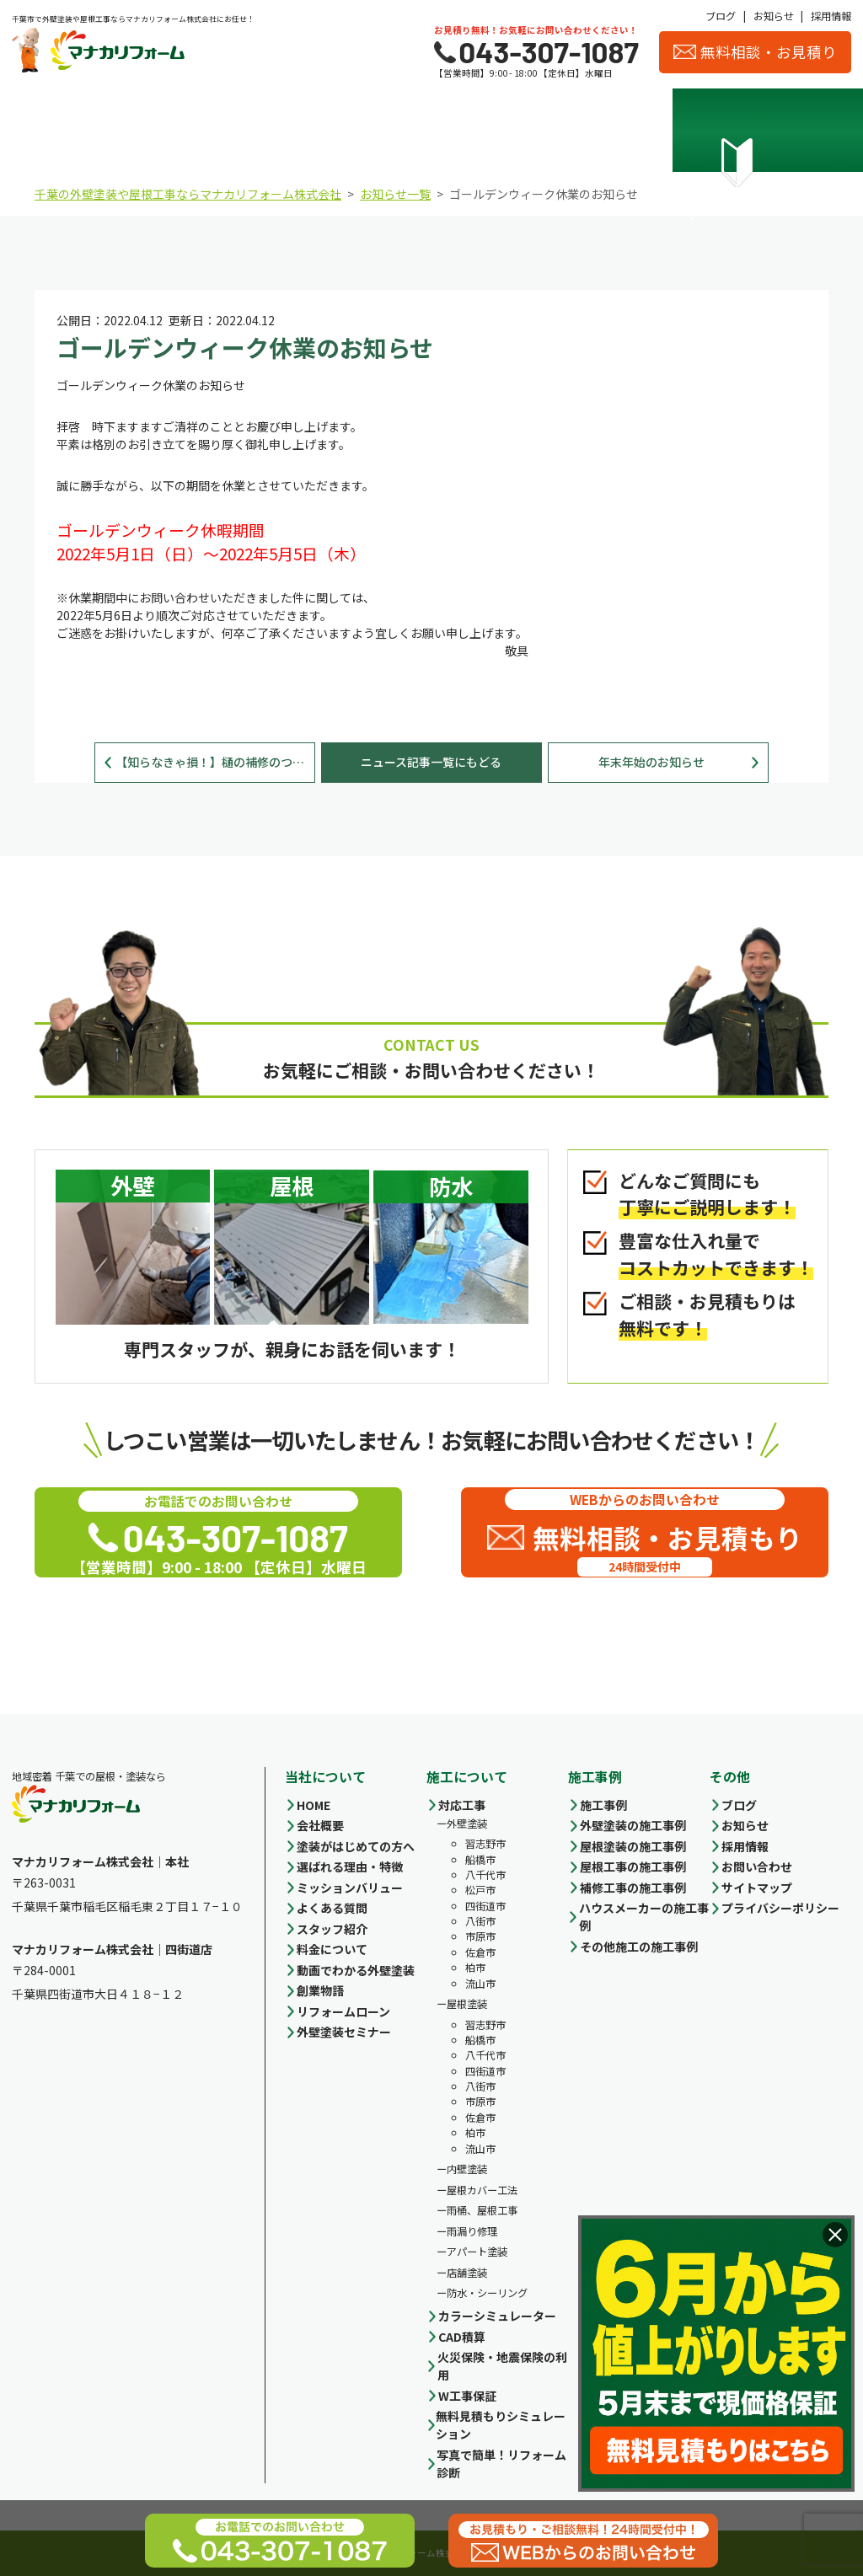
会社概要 (588, 133)
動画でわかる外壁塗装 (356, 1970)
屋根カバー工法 (482, 2190)
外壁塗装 (467, 1823)
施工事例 (484, 133)
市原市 (480, 1936)
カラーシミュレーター (497, 2315)
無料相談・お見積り (755, 51)
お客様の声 (798, 133)
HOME (313, 1805)
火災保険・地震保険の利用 (502, 2365)
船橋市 (480, 1859)
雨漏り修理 (472, 2231)
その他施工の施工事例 (639, 1946)
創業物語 (320, 1990)
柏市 (475, 1967)
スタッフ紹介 (694, 133)
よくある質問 (332, 1907)
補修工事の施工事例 (633, 1887)
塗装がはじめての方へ (356, 1846)
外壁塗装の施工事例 (633, 1825)
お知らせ (773, 16)
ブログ (720, 16)
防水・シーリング (487, 2292)
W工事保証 (467, 2395)
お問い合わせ (756, 1866)
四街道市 (485, 1906)
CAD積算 (461, 2336)
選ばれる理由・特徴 (169, 133)
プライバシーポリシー (780, 1907)
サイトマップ (756, 1887)
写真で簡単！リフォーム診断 (501, 2463)
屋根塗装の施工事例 (633, 1846)
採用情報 (831, 16)
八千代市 (485, 1874)
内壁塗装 (467, 2169)
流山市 (480, 1983)
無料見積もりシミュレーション (501, 2424)
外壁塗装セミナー (344, 2031)
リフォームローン (343, 2011)
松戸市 (480, 1890)
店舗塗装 (467, 2272)
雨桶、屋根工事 (482, 2210)
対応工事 (461, 1805)
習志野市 (485, 1843)
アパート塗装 (477, 2251)
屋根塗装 (467, 2003)
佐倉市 (480, 1952)
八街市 (480, 1921)
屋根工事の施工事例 (633, 1866)
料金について (378, 133)
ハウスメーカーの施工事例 (644, 1916)
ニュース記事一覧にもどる (431, 761)
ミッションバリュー (350, 1887)
